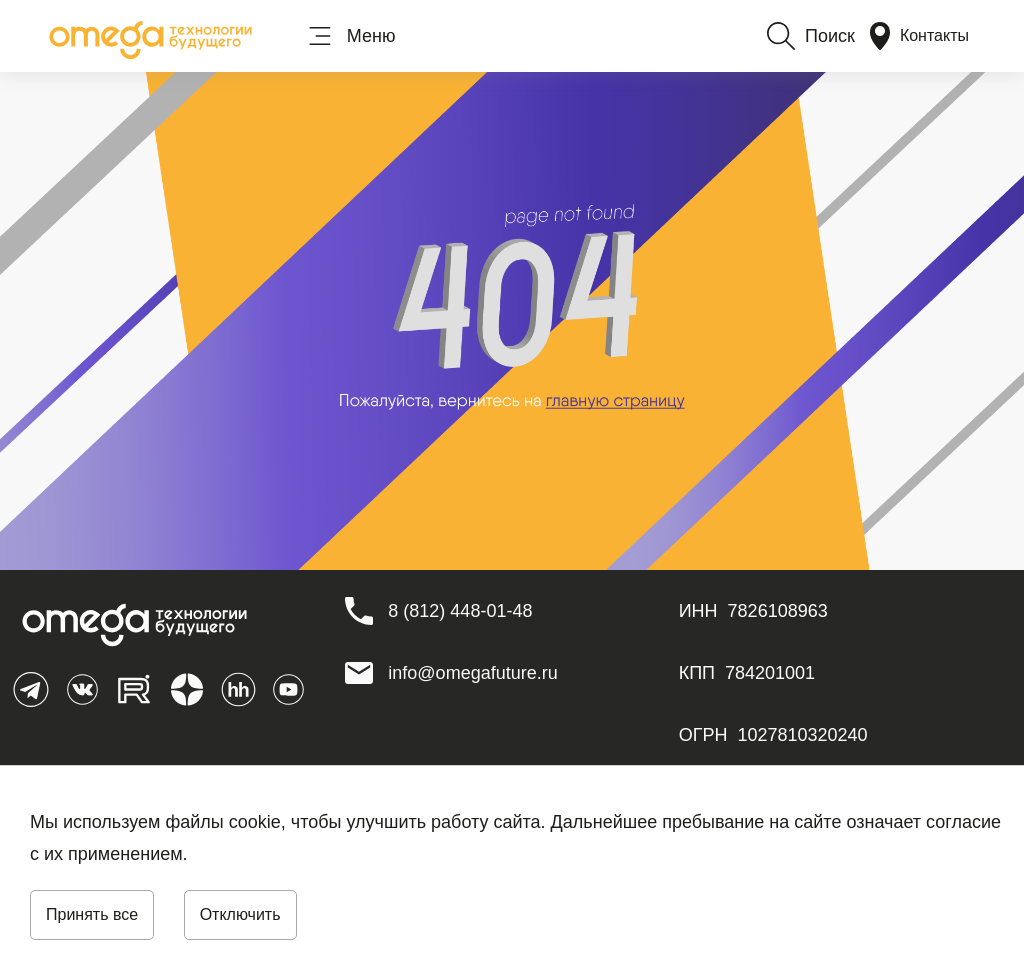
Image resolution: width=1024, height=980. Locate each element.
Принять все (92, 914)
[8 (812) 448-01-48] (460, 611)
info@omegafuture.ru (472, 673)
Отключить (240, 914)
